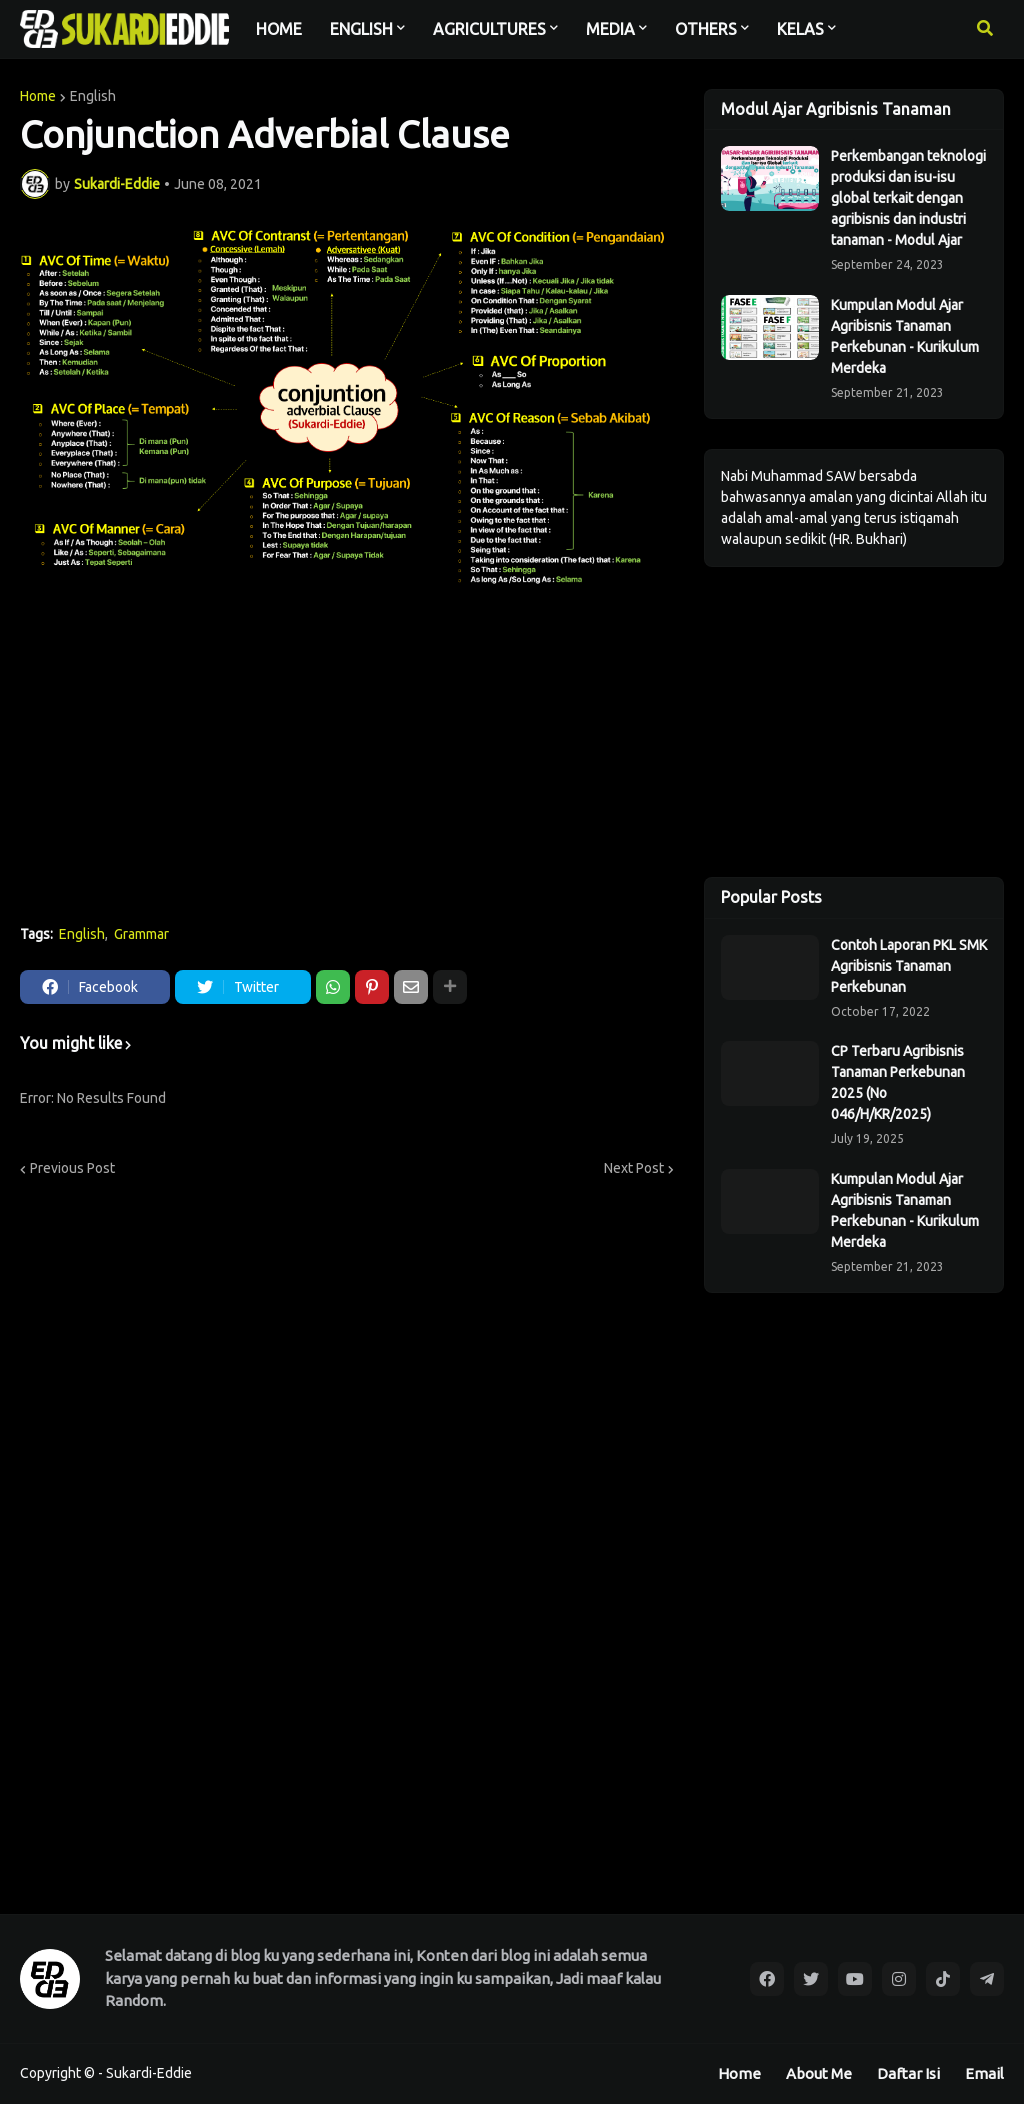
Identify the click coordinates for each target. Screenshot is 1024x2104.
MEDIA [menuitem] (610, 29)
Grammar (141, 934)
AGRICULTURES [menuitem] (489, 29)
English (93, 96)
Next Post (634, 1168)
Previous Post (72, 1168)
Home (38, 96)
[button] (985, 29)
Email (984, 2073)
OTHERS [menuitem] (706, 29)
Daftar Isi (908, 2073)
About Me (819, 2073)
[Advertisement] (347, 760)
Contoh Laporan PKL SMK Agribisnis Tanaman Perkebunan (909, 966)
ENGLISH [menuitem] (361, 29)
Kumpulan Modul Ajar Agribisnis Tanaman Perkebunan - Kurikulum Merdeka (905, 336)
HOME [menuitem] (279, 29)
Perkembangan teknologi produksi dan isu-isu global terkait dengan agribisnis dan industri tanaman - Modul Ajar (908, 198)
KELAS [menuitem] (800, 29)
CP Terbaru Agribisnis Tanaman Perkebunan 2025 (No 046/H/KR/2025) (898, 1082)
